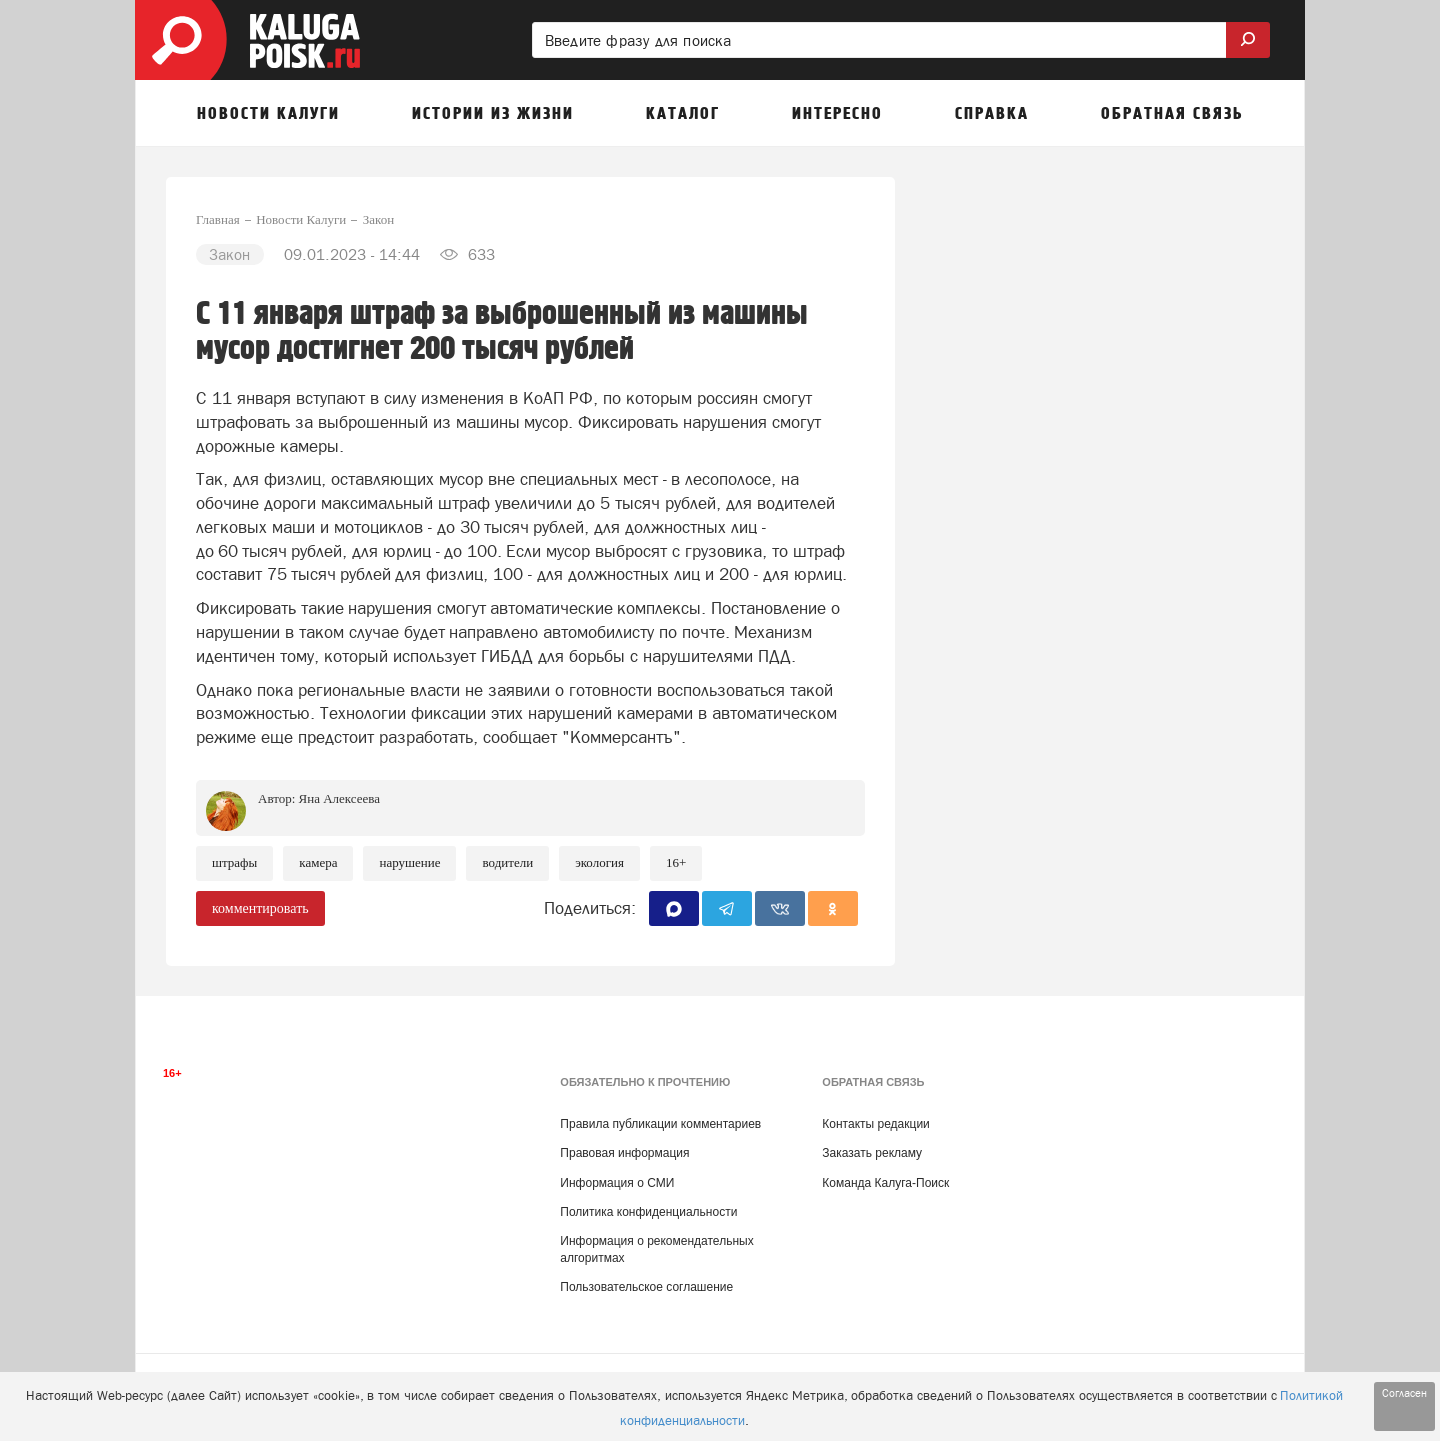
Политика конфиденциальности (648, 1212)
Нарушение (409, 862)
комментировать (260, 908)
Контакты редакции (875, 1124)
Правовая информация (624, 1153)
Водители (507, 862)
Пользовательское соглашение (646, 1287)
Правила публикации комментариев (660, 1124)
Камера (318, 862)
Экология (599, 862)
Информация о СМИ (617, 1183)
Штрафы (234, 862)
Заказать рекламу (872, 1153)
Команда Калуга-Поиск (885, 1183)
